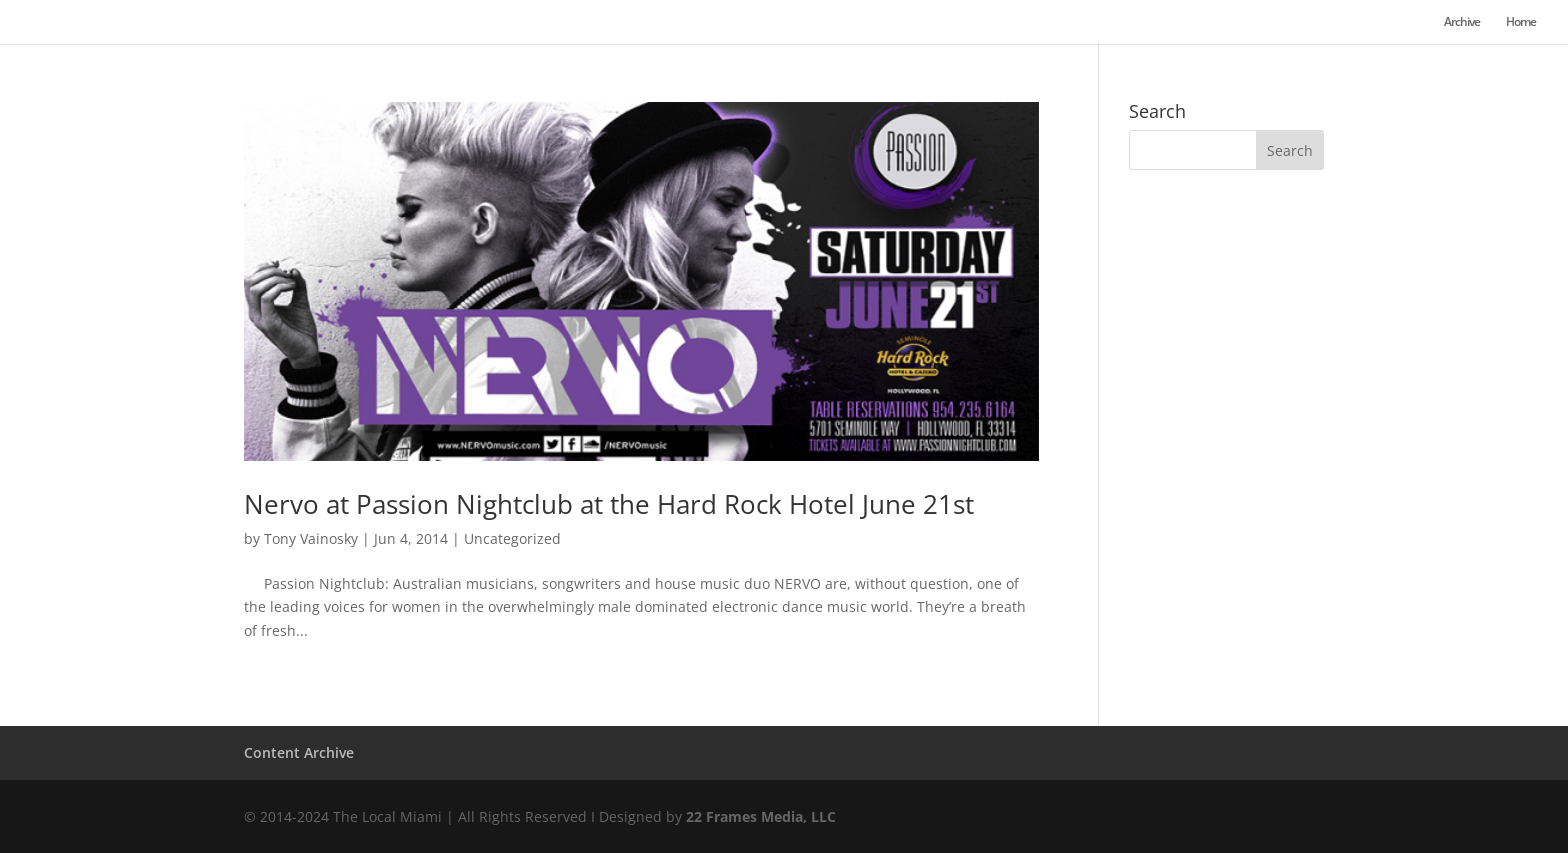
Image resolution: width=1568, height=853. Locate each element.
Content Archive (299, 752)
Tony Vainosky (311, 538)
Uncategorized (512, 538)
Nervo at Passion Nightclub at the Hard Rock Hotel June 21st (609, 504)
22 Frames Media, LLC (761, 816)
